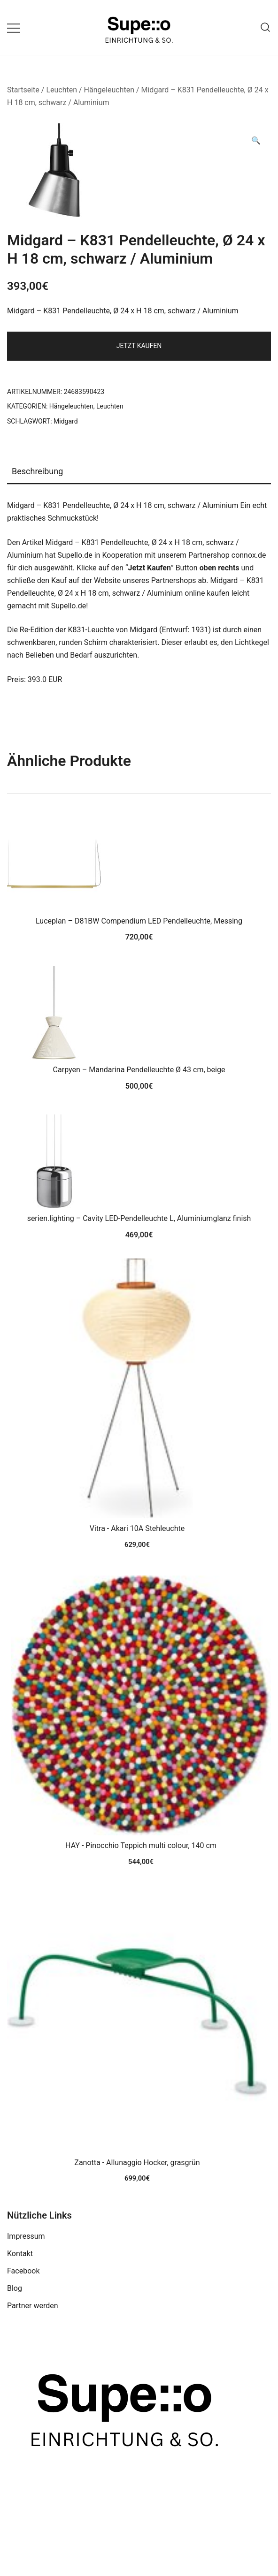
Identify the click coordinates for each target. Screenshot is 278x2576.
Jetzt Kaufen (139, 345)
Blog (14, 2288)
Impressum (26, 2236)
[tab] (139, 472)
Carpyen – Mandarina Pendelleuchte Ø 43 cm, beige (139, 1069)
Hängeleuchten (109, 89)
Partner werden (32, 2305)
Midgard (66, 421)
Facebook (23, 2270)
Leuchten (61, 89)
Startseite (23, 89)
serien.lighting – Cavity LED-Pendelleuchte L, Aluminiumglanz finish (139, 1218)
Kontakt (20, 2253)
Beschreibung (37, 471)
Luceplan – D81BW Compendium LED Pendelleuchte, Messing (139, 921)
